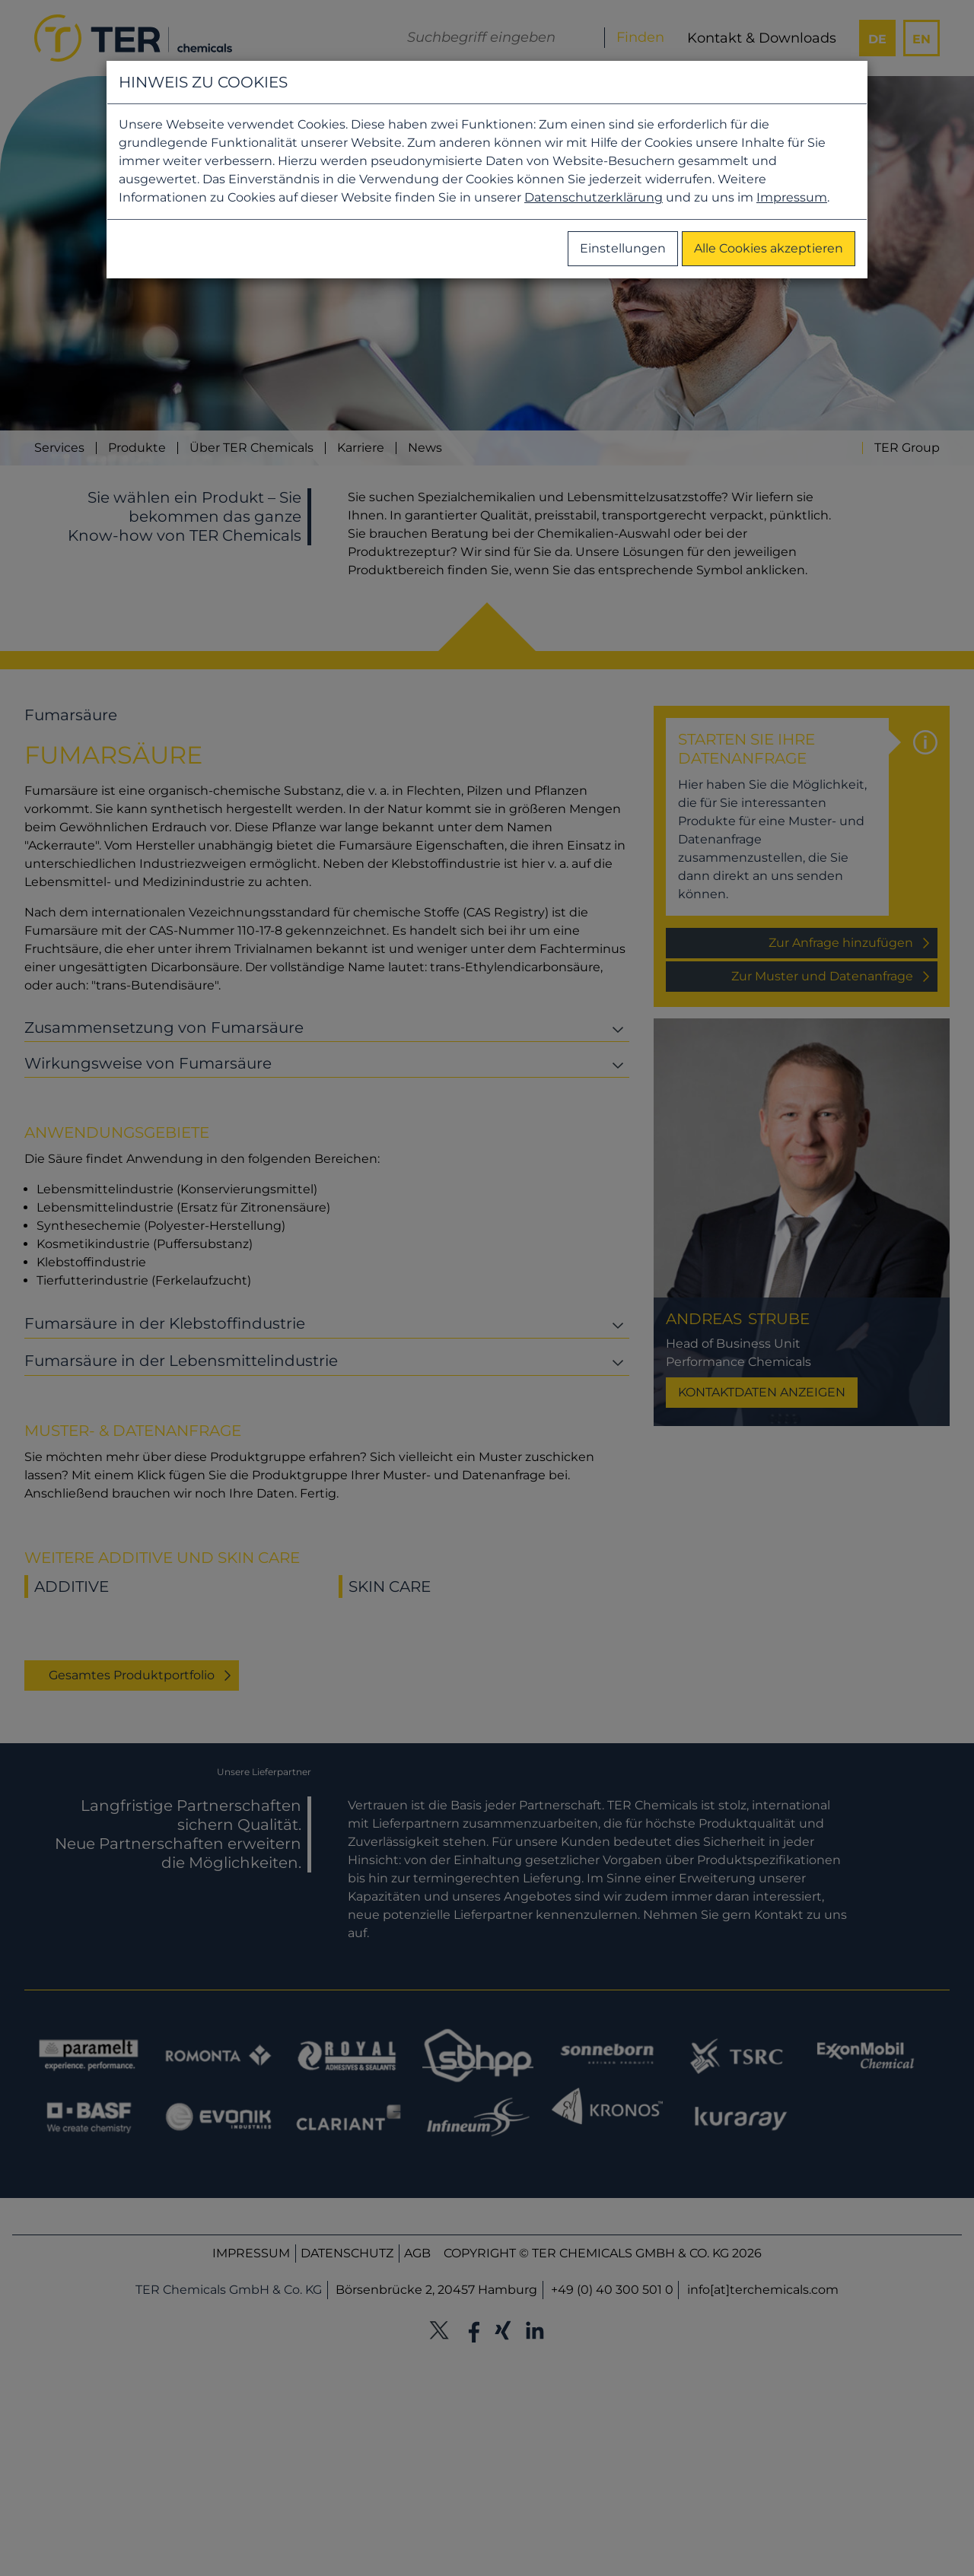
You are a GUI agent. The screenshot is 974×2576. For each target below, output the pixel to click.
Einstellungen (623, 248)
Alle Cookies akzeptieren (768, 248)
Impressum (791, 197)
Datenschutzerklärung (593, 197)
